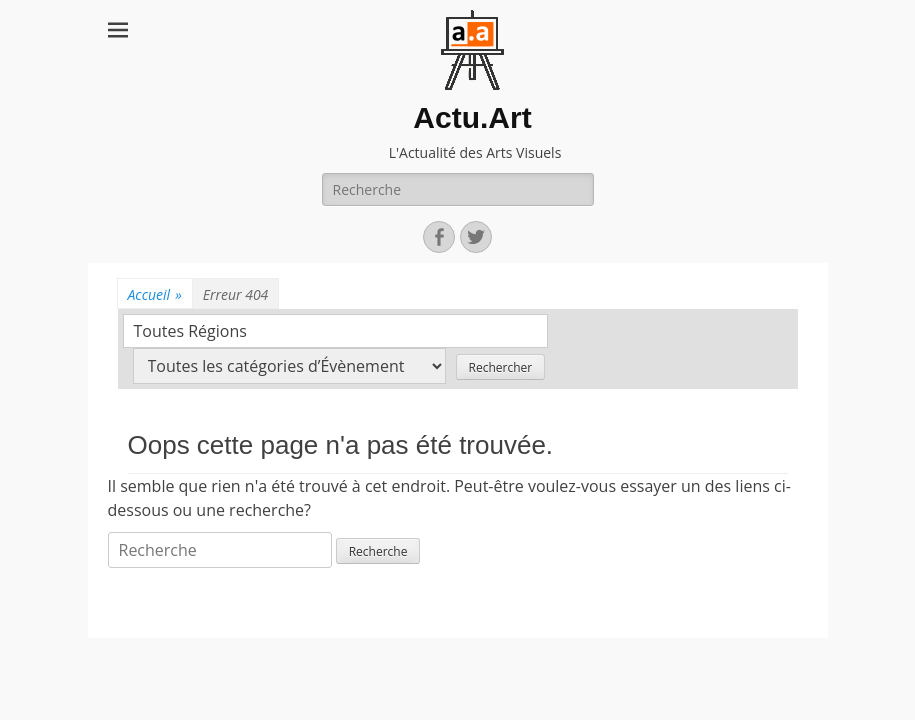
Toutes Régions (190, 331)
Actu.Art (472, 117)
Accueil (155, 294)
